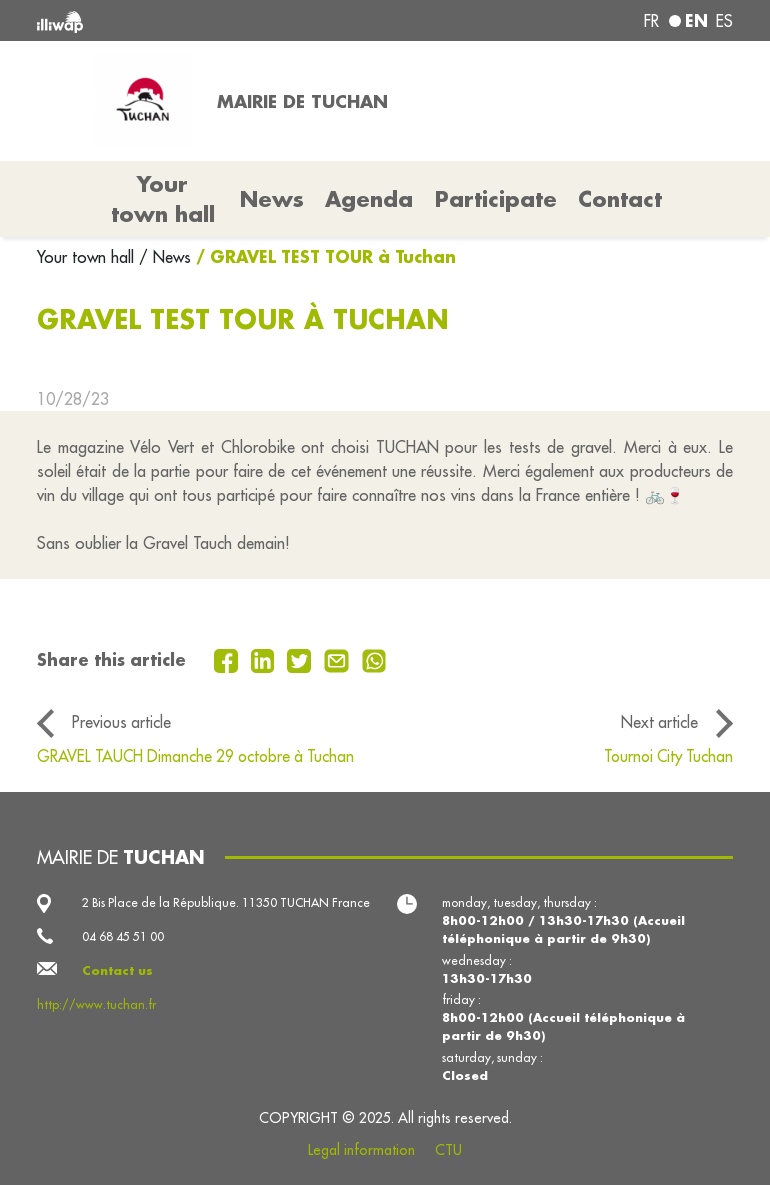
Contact (620, 199)
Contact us (117, 970)
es (724, 21)
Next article (659, 722)
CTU (448, 1150)
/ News (165, 257)
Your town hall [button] (163, 199)
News (272, 199)
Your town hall (88, 257)
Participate (496, 199)
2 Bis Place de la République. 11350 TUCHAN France (226, 902)
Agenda (369, 199)
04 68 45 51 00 (123, 936)
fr (651, 21)
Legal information (361, 1150)
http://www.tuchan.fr (96, 1004)
